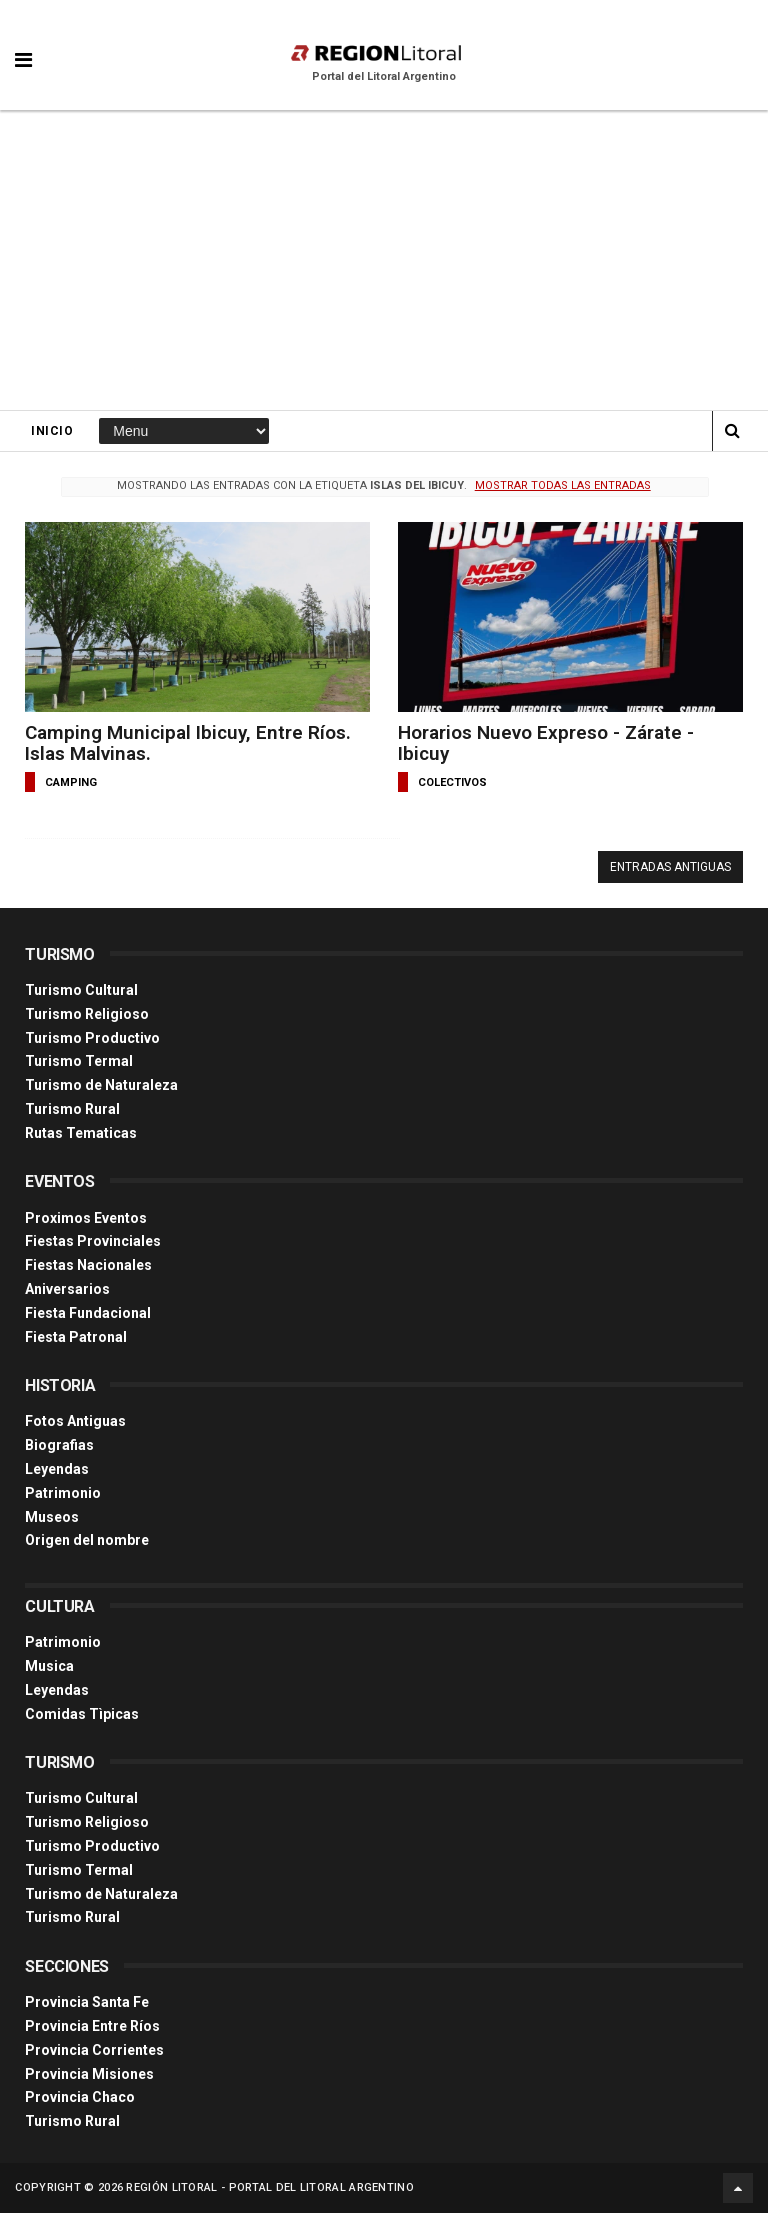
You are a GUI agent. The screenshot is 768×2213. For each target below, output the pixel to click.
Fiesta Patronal (76, 1337)
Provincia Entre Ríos (92, 2026)
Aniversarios (67, 1289)
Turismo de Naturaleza (101, 1085)
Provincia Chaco (80, 2097)
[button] (23, 45)
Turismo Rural (72, 1109)
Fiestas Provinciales (93, 1241)
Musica (49, 1666)
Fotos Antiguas (75, 1421)
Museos (52, 1517)
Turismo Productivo (92, 1038)
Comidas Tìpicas (82, 1714)
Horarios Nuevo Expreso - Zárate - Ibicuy (546, 743)
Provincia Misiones (89, 2074)
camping (71, 782)
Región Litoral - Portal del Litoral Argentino (270, 2187)
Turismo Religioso (87, 1014)
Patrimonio (63, 1493)
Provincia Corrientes (94, 2050)
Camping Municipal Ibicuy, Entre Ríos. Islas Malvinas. (188, 743)
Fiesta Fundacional (88, 1313)
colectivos (452, 782)
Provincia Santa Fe (87, 2002)
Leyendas (57, 1469)
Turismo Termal (79, 1061)
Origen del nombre (87, 1540)
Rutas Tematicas (81, 1133)
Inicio (52, 431)
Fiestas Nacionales (88, 1265)
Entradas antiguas (670, 867)
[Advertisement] (384, 260)
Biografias (59, 1445)
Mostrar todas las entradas (563, 485)
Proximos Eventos (86, 1218)
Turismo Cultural (81, 990)
